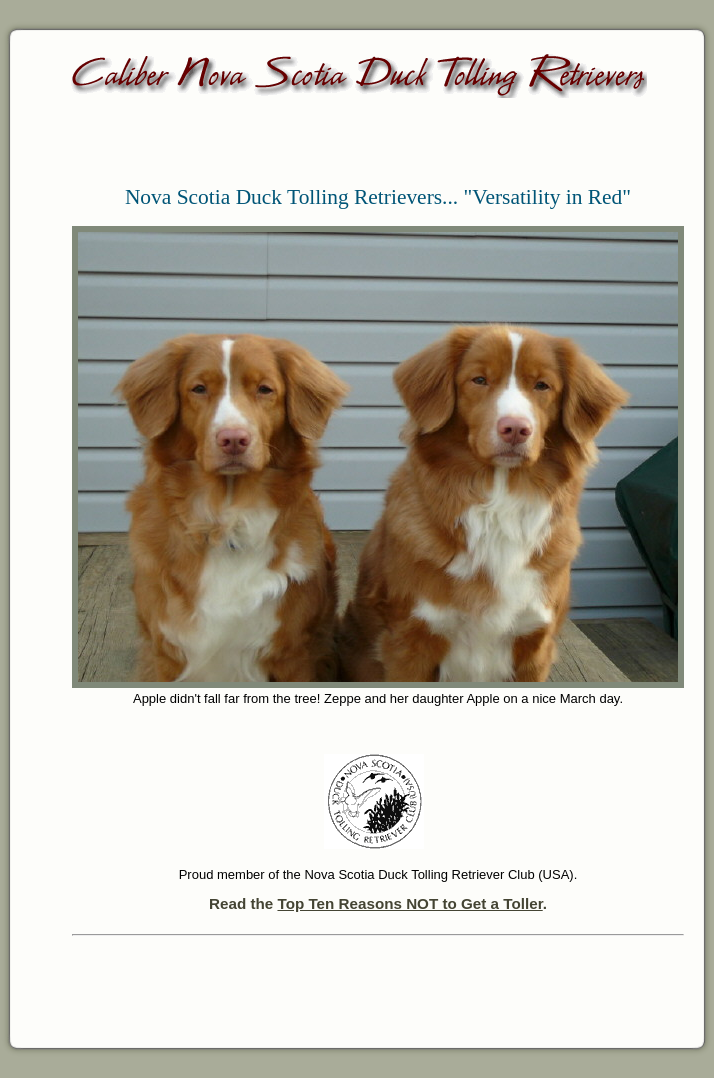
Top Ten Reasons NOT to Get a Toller (409, 903)
